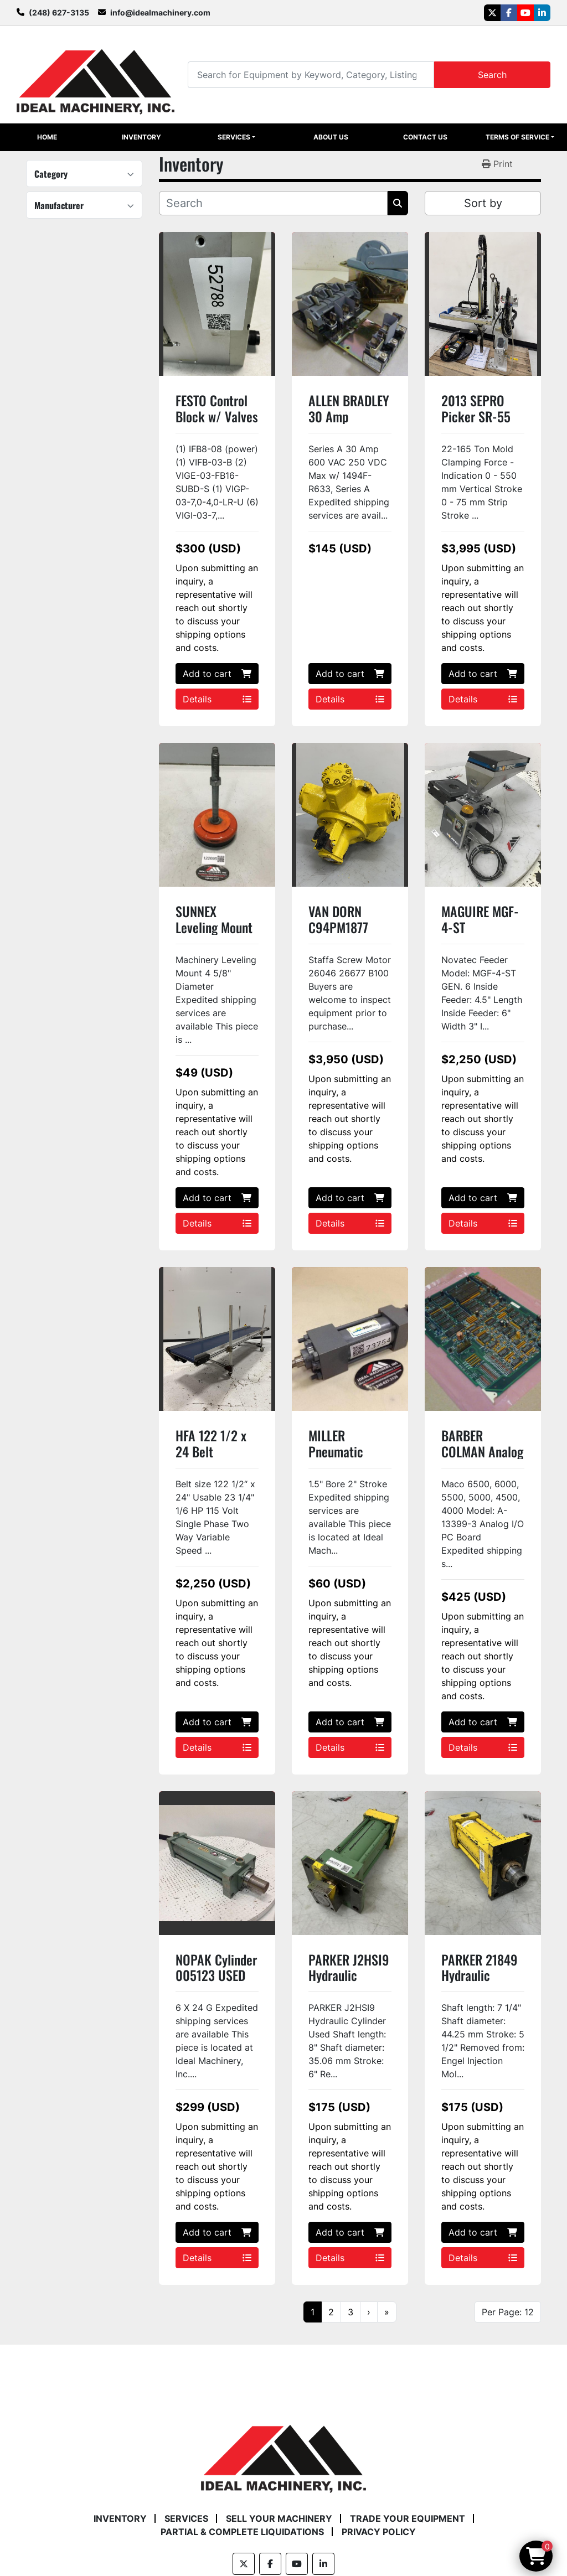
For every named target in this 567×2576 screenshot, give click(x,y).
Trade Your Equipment (407, 2518)
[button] (236, 137)
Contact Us (425, 137)
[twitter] (492, 12)
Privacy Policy (379, 2531)
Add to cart (217, 673)
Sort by (483, 203)
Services (234, 137)
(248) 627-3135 (59, 12)
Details (217, 699)
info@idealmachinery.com (160, 12)
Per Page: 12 (508, 2312)
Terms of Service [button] (517, 137)
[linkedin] (542, 12)
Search (492, 74)
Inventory (141, 137)
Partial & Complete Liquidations (242, 2531)
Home (47, 137)
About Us (330, 137)
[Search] (311, 74)
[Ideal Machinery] (283, 2450)
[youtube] (525, 12)
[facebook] (509, 12)
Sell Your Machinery (279, 2518)
